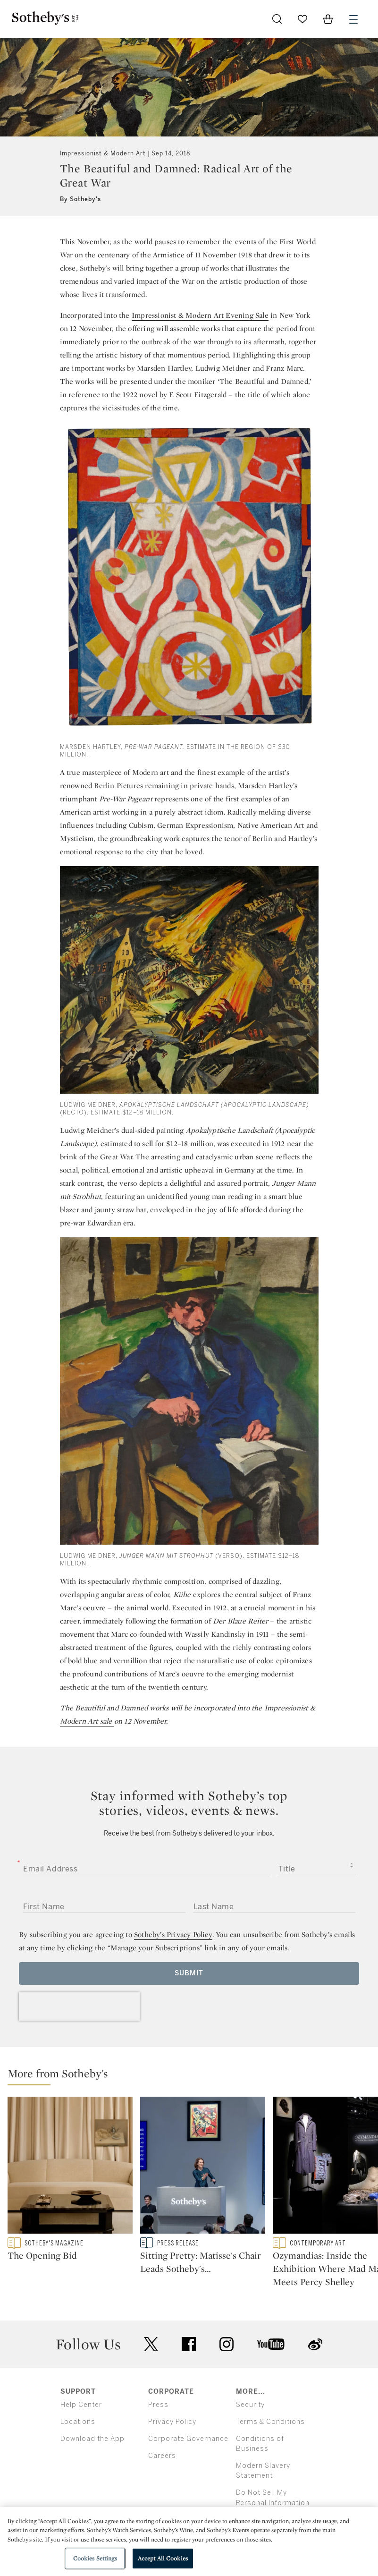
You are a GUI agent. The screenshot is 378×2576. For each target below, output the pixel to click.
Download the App (92, 2465)
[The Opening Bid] (70, 2167)
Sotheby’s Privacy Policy (173, 1934)
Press (158, 2431)
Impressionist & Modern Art (103, 153)
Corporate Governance (188, 2465)
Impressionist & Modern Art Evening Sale (200, 315)
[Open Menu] (353, 19)
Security (250, 2431)
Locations (77, 2448)
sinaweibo (315, 2371)
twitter (151, 2370)
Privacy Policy (172, 2448)
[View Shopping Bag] (328, 18)
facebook (189, 2370)
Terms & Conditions (270, 2448)
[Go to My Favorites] (302, 18)
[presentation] (79, 2006)
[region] (189, 2541)
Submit (189, 1973)
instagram (226, 2370)
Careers (162, 2482)
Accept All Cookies (163, 2558)
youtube (271, 2370)
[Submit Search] (277, 19)
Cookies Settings (95, 2558)
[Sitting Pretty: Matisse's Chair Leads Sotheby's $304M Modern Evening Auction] (202, 2167)
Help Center (81, 2431)
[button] (193, 2075)
